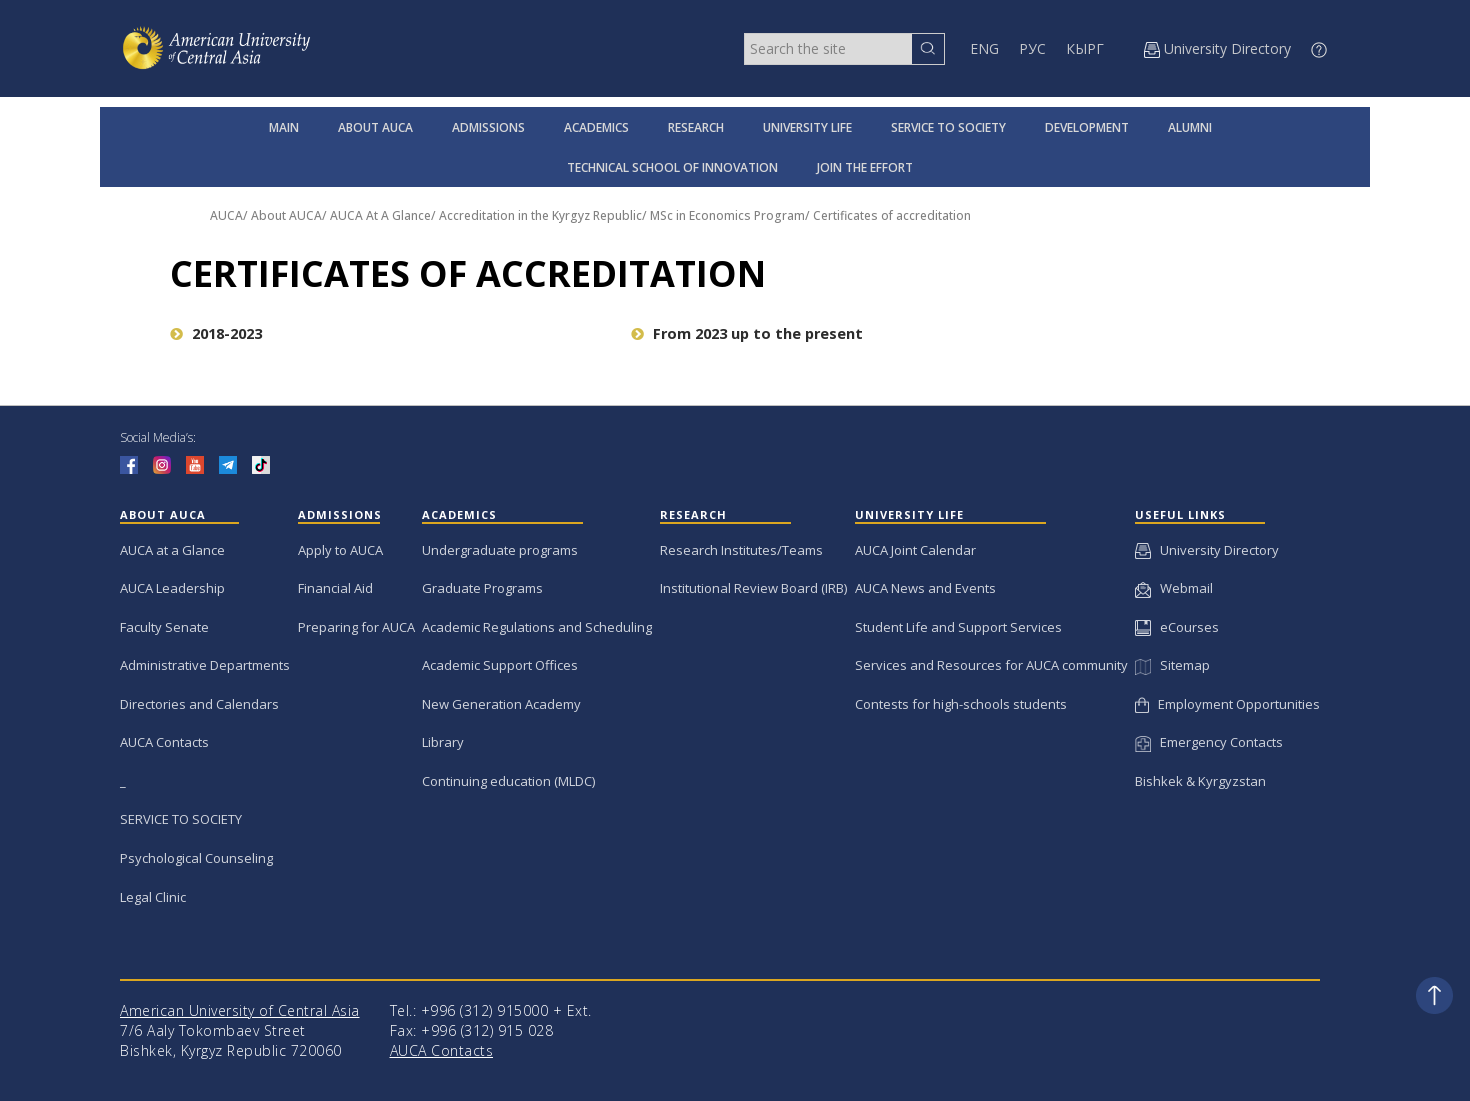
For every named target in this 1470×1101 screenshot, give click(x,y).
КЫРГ (1085, 48)
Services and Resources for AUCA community (991, 665)
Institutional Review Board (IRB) (753, 588)
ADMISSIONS (488, 127)
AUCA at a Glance (172, 550)
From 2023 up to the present (747, 333)
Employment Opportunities (1227, 704)
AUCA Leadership (172, 588)
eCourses (1177, 627)
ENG (984, 48)
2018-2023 (216, 333)
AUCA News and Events (925, 588)
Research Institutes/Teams (741, 550)
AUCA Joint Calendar (915, 550)
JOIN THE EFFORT (865, 167)
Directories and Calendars (199, 704)
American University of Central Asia (240, 1010)
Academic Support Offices (500, 665)
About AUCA (286, 215)
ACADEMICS (596, 127)
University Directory (1207, 550)
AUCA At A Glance (380, 215)
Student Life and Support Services (958, 627)
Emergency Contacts (1209, 742)
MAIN (284, 127)
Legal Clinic (153, 897)
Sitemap (1172, 665)
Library (443, 742)
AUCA (226, 215)
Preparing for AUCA (356, 627)
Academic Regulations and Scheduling (537, 627)
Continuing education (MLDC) (508, 781)
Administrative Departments (205, 665)
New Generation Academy (501, 704)
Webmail (1174, 588)
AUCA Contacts (164, 742)
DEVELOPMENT (1087, 127)
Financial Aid (335, 588)
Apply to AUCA (340, 550)
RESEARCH (696, 127)
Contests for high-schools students (961, 704)
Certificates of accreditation (892, 215)
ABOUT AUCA (375, 127)
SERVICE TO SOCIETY (948, 127)
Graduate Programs (482, 588)
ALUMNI (1190, 127)
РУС (1032, 48)
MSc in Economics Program (727, 215)
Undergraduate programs (500, 550)
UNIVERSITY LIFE (807, 127)
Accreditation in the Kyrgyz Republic (540, 215)
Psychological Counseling (196, 858)
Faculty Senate (164, 627)
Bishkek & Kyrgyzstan (1200, 781)
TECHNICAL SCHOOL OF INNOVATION (672, 167)
